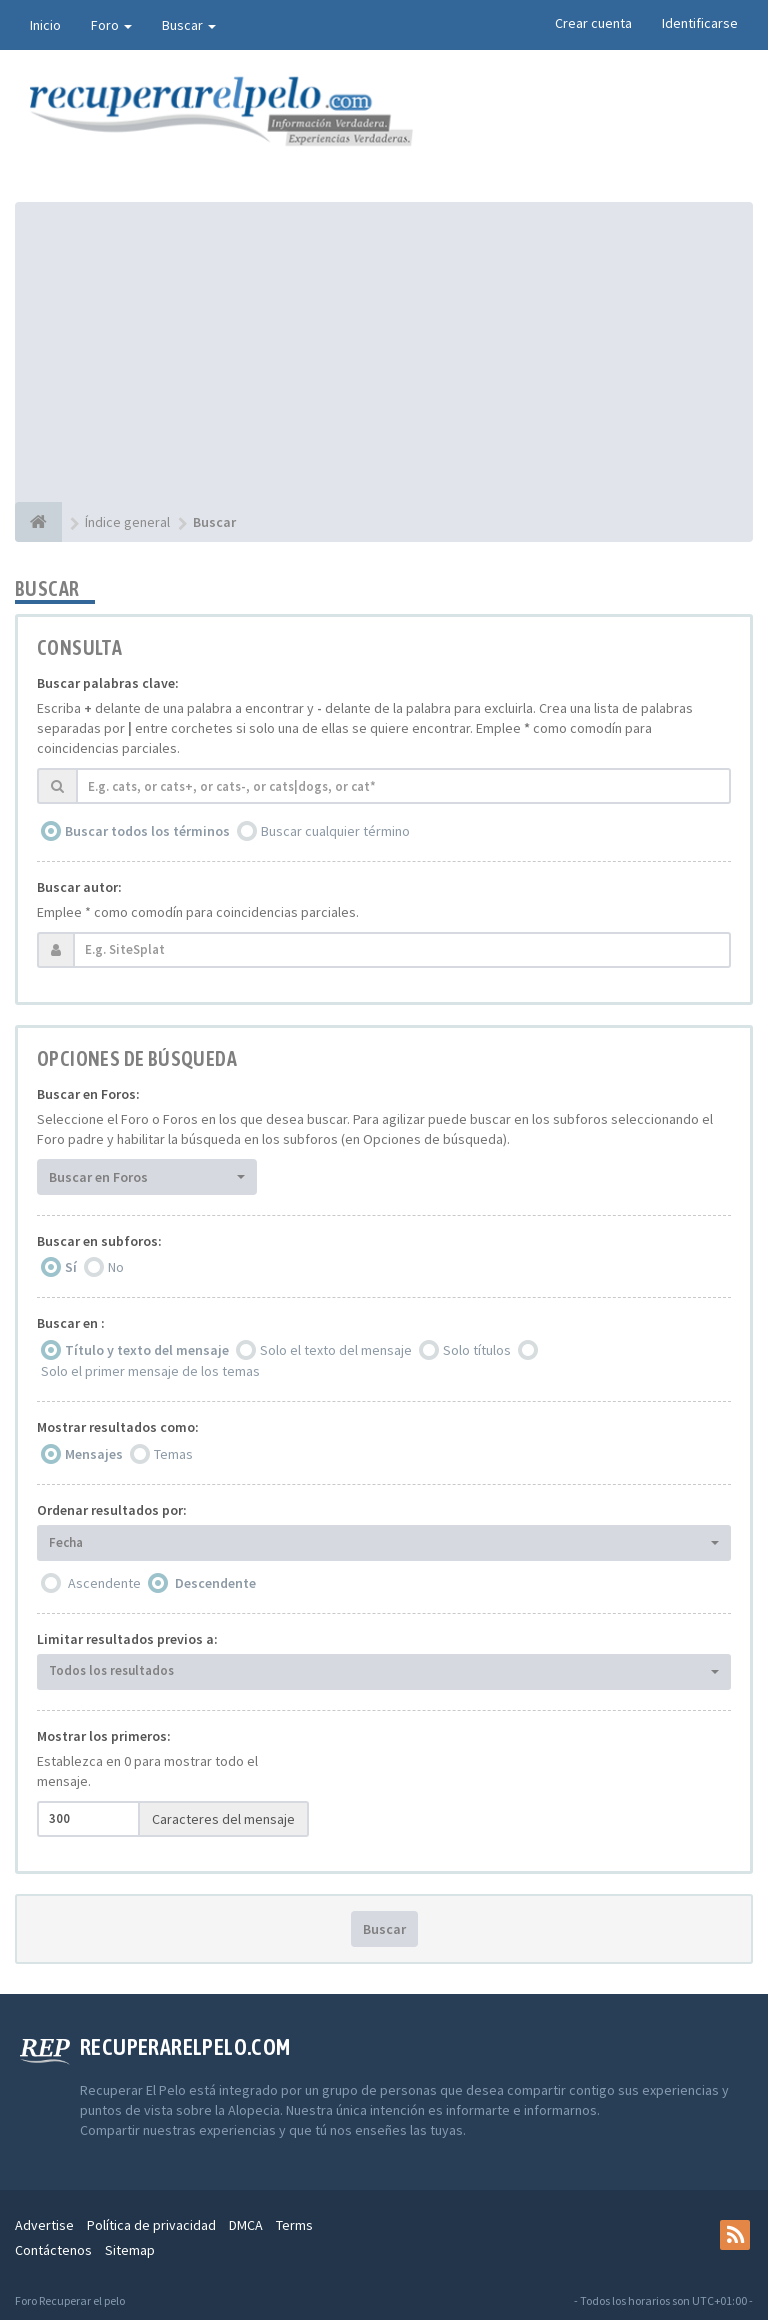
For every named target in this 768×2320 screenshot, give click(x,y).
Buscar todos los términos (147, 831)
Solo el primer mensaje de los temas (150, 1371)
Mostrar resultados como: (118, 1427)
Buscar (189, 25)
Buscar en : (71, 1323)
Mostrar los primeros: (104, 1736)
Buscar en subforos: (99, 1241)
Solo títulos (477, 1350)
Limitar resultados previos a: (127, 1639)
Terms (294, 2225)
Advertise (44, 2225)
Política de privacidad (151, 2225)
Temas (173, 1454)
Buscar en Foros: (88, 1094)
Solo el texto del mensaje (336, 1350)
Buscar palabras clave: (108, 683)
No (116, 1267)
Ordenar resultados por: (112, 1510)
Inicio (45, 25)
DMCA (246, 2225)
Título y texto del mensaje (147, 1350)
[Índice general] (38, 522)
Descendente (215, 1583)
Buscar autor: (79, 887)
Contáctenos (53, 2250)
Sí (71, 1267)
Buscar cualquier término (335, 831)
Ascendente (104, 1583)
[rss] (735, 2235)
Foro (111, 25)
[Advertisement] (384, 352)
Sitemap (130, 2250)
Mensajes (94, 1454)
